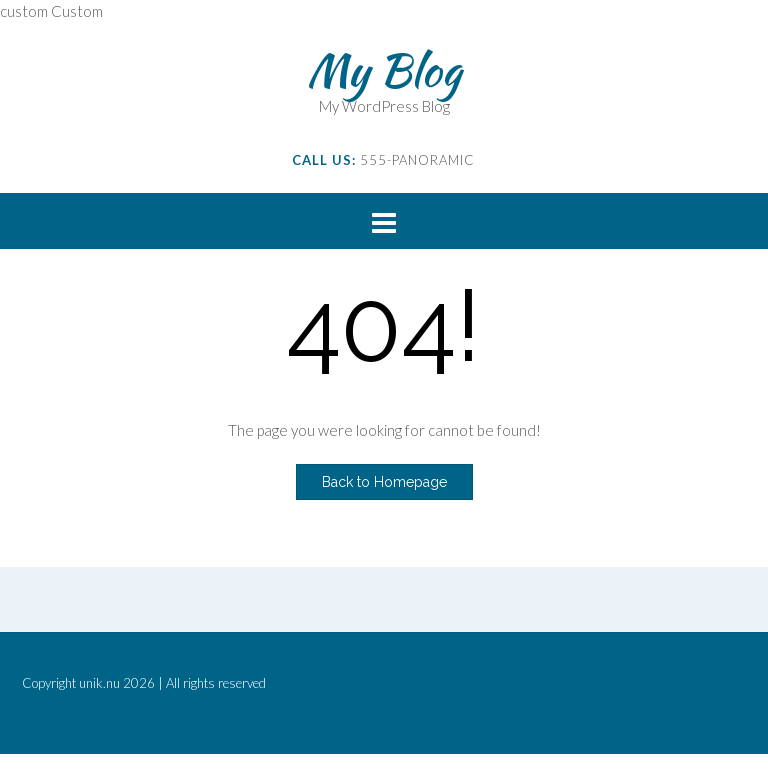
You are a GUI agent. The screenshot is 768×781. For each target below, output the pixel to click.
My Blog (384, 70)
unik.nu (99, 683)
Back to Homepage (384, 482)
